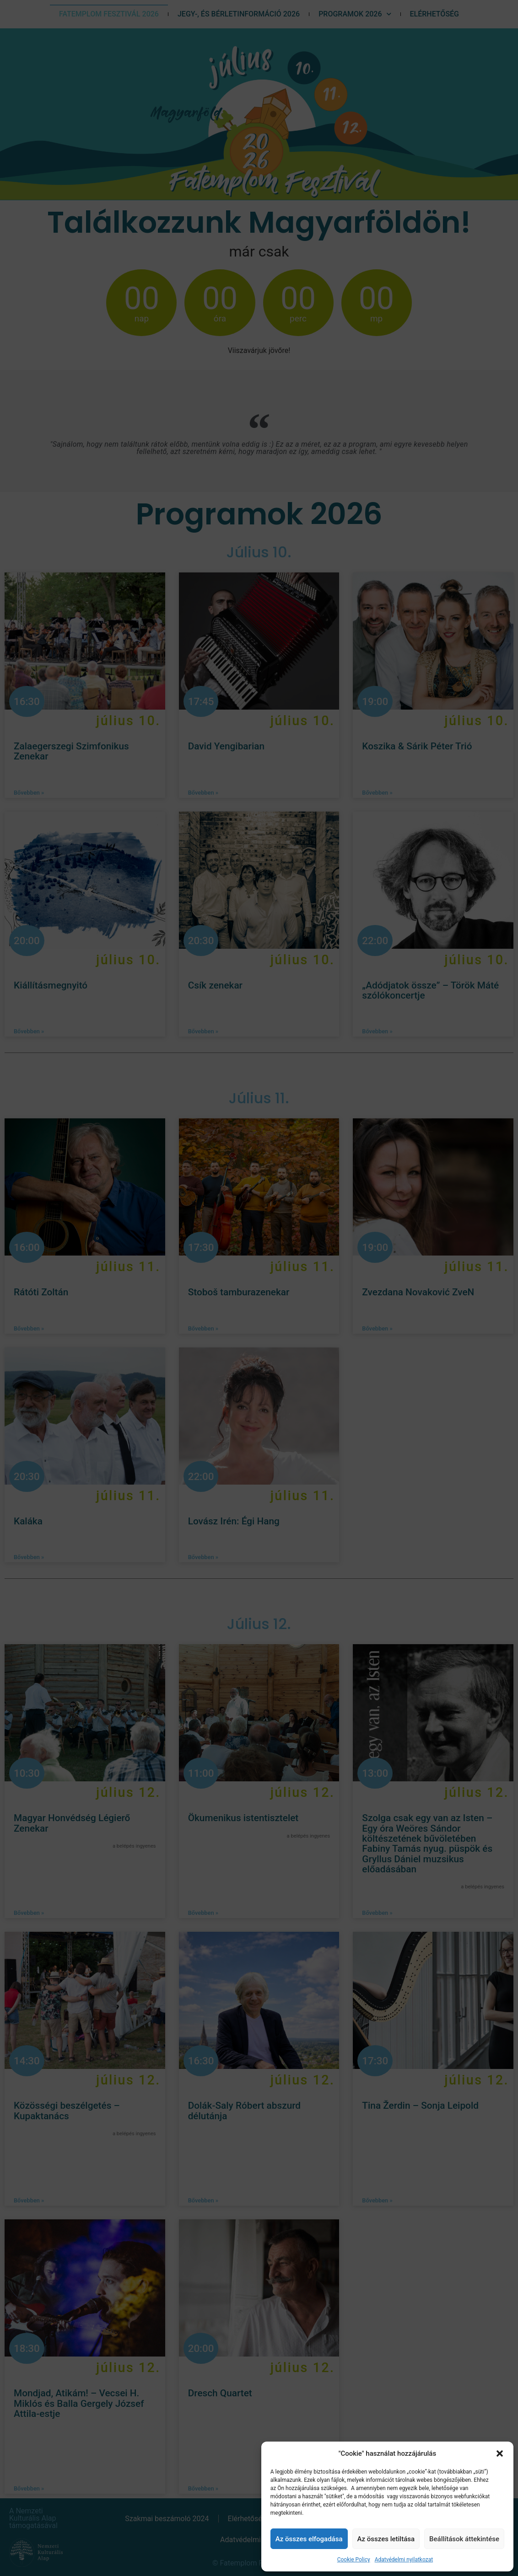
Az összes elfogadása (309, 2539)
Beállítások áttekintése (464, 2539)
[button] (499, 2453)
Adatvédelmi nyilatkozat (404, 2559)
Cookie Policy (353, 2559)
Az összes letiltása (386, 2539)
